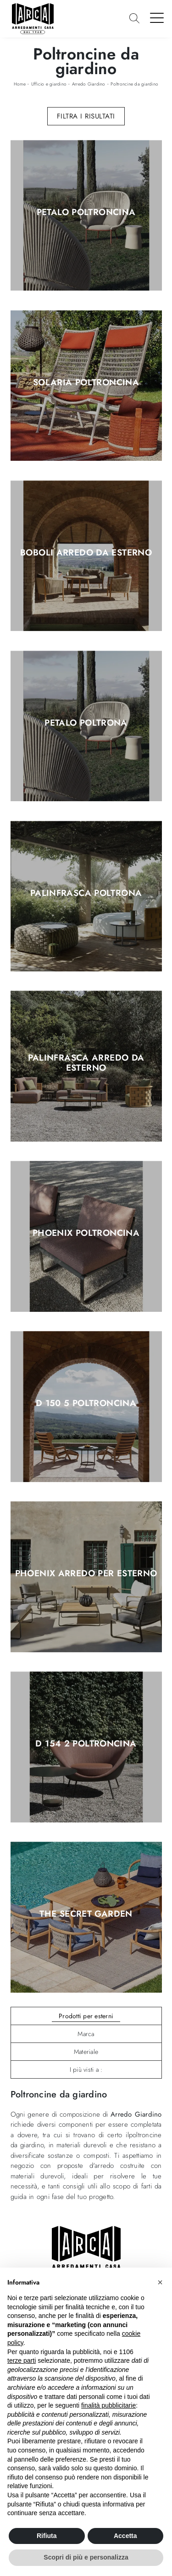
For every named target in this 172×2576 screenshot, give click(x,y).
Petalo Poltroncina (86, 212)
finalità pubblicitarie (108, 2405)
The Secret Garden (85, 1914)
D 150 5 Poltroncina (86, 1403)
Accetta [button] (125, 2535)
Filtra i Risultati (86, 116)
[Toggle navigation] (157, 17)
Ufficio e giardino (49, 84)
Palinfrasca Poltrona (86, 893)
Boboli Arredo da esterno (86, 552)
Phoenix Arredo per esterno (86, 1573)
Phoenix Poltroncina (86, 1233)
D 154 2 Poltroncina (85, 1744)
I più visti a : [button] (86, 2069)
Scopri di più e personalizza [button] (86, 2557)
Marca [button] (86, 2033)
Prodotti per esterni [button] (86, 2016)
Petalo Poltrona (86, 722)
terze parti (21, 2360)
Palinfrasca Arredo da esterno (86, 1063)
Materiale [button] (86, 2051)
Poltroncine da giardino (134, 84)
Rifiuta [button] (47, 2535)
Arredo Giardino (88, 84)
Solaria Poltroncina (86, 382)
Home (20, 84)
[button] (160, 2282)
